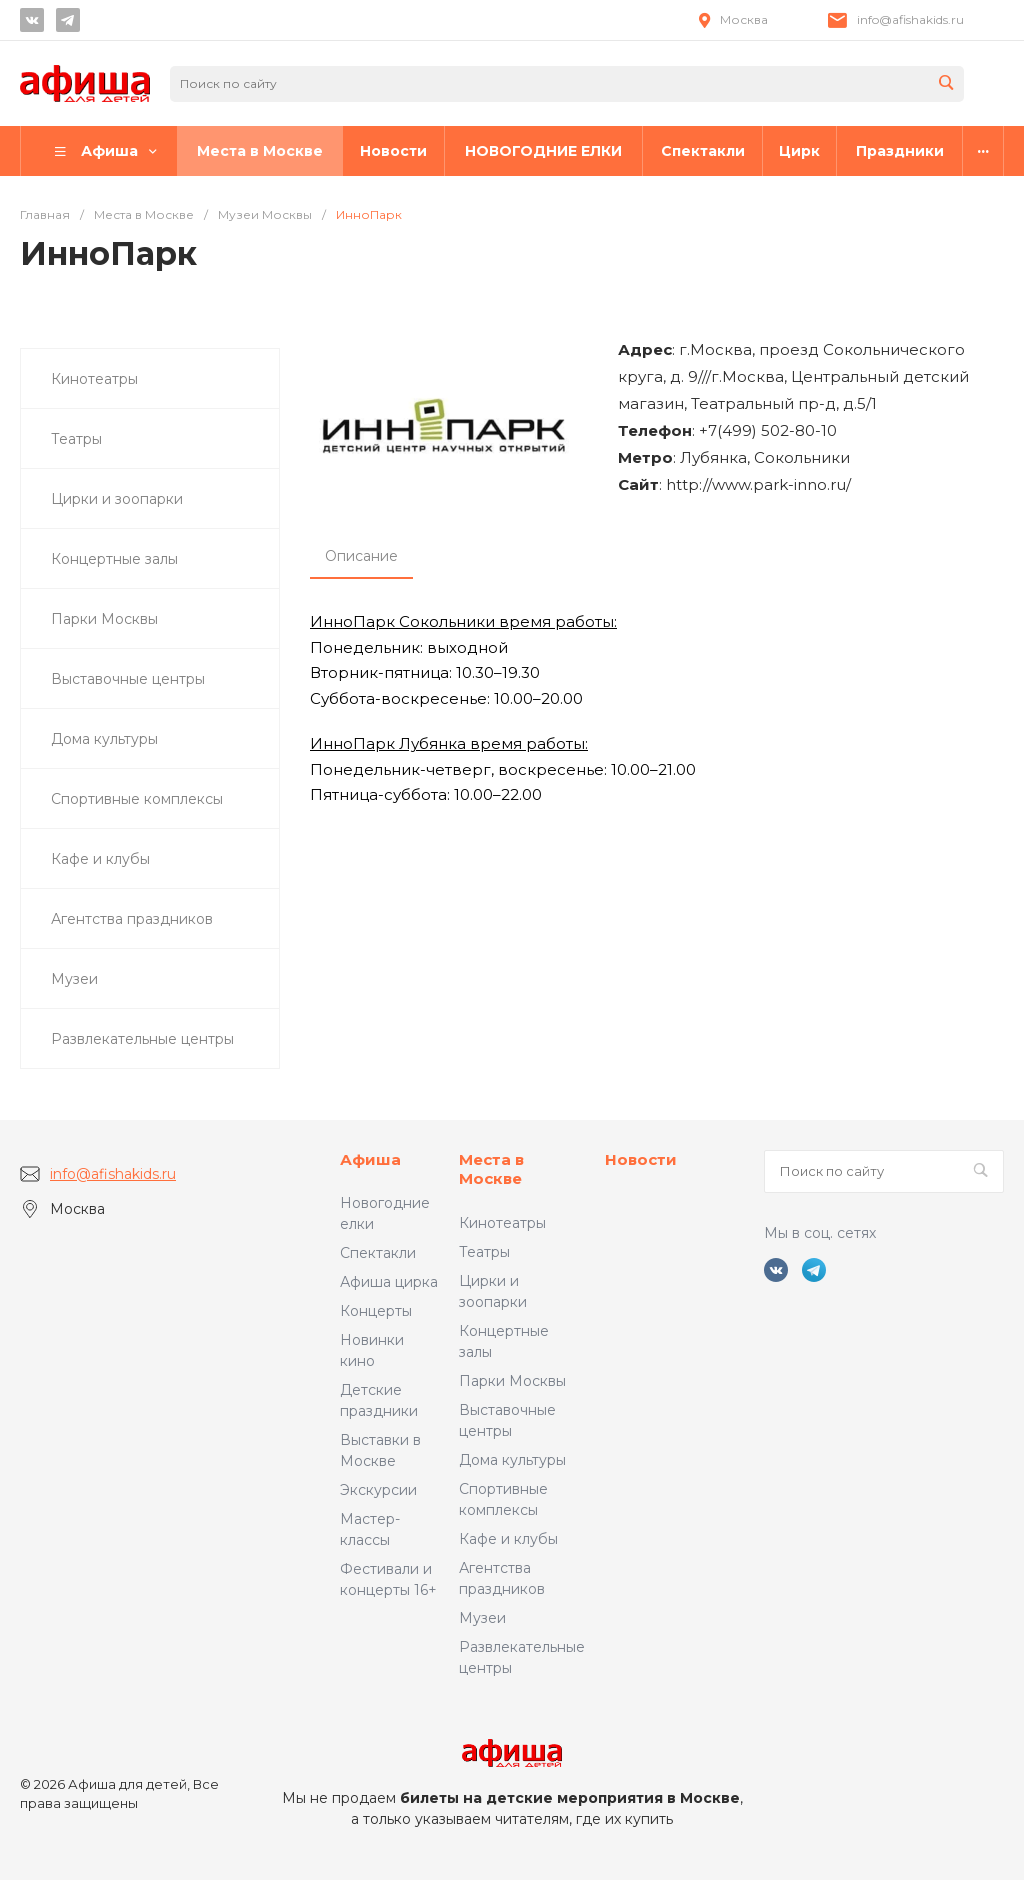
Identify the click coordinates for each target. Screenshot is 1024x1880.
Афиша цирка (389, 1282)
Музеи (482, 1618)
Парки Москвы (512, 1381)
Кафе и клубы (508, 1539)
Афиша (370, 1159)
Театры (484, 1252)
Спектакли (378, 1253)
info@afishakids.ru (910, 19)
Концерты (376, 1311)
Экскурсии (378, 1490)
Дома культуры (512, 1460)
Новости (641, 1159)
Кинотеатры (502, 1223)
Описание (361, 556)
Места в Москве (491, 1169)
